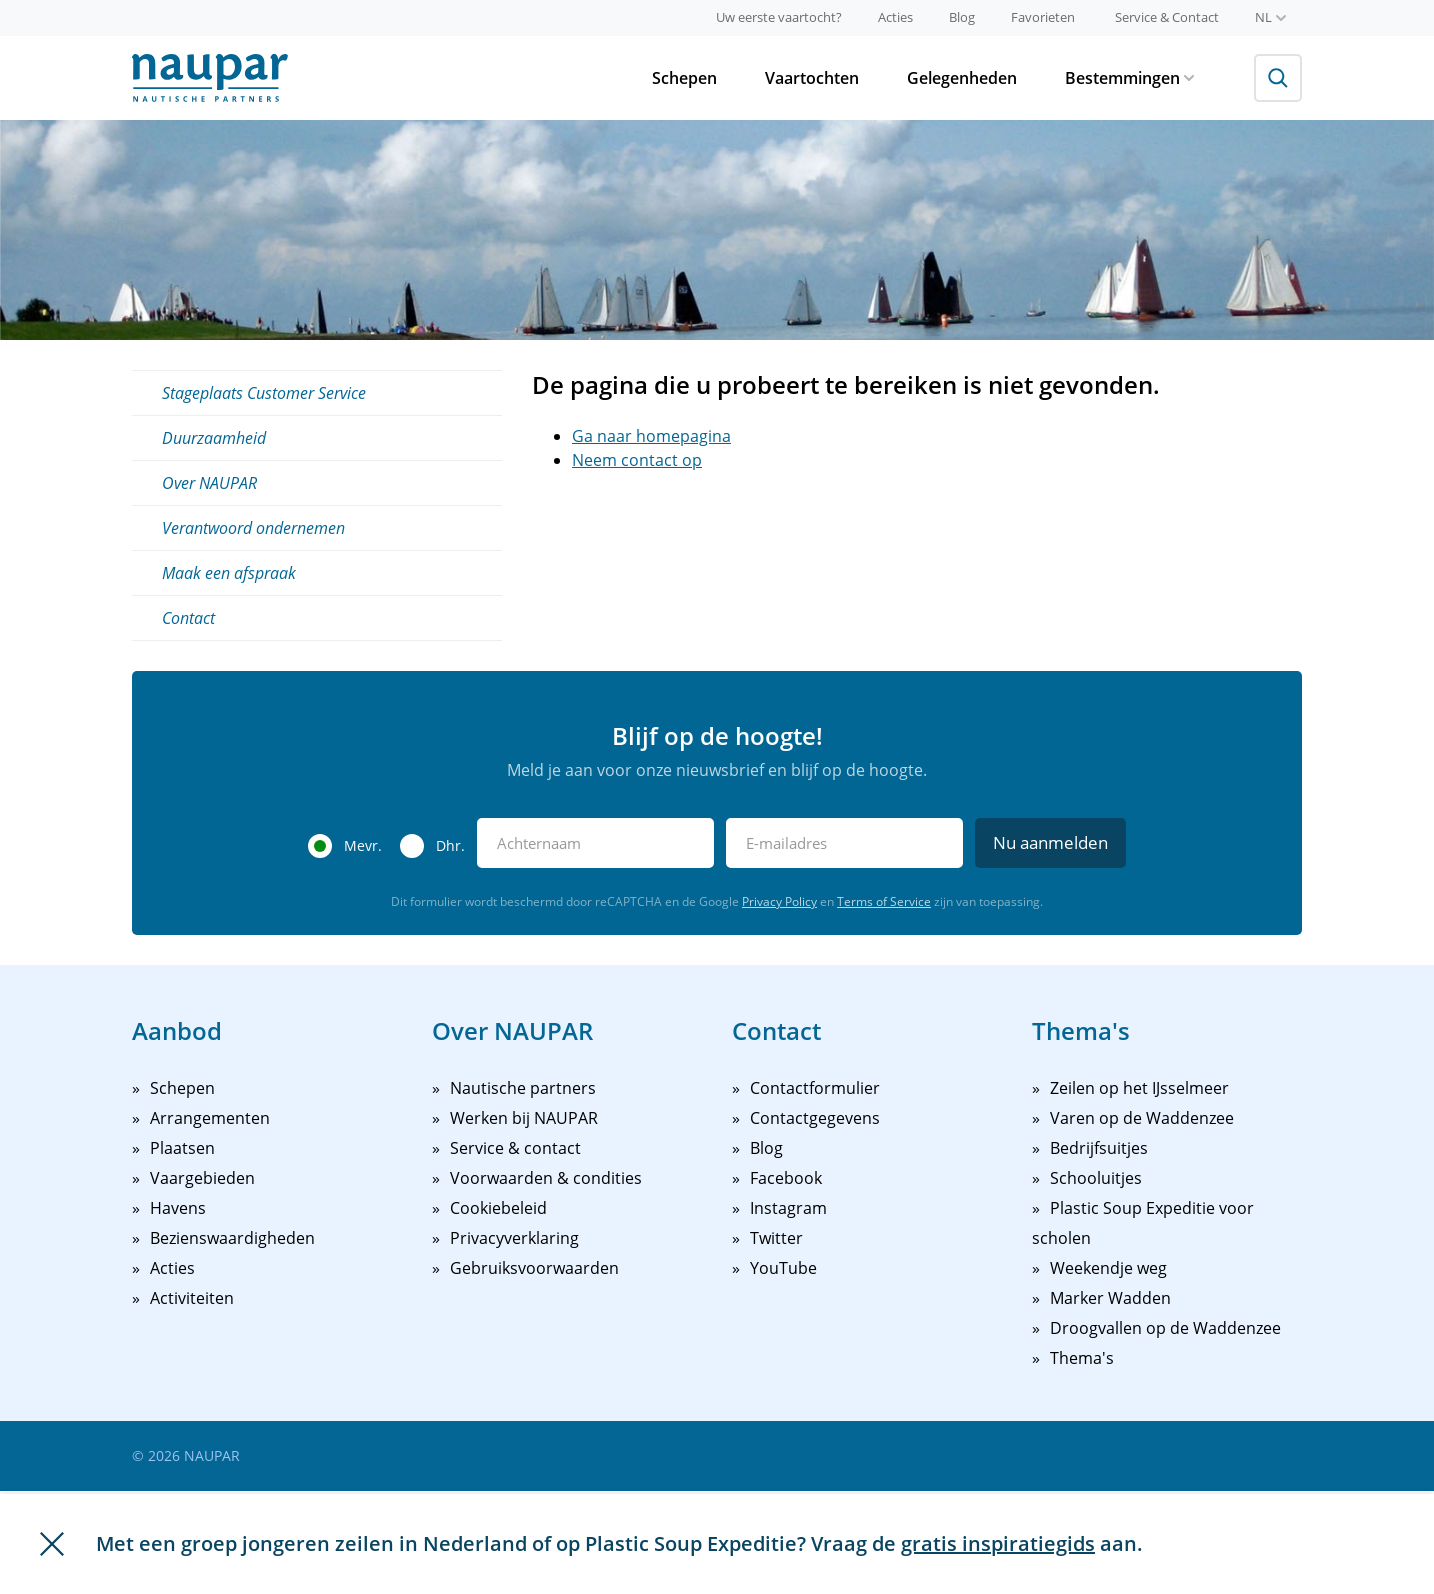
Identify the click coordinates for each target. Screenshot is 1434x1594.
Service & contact (515, 1148)
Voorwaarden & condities (546, 1178)
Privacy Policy (779, 901)
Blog (962, 17)
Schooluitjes (1096, 1178)
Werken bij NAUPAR (524, 1118)
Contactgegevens (815, 1118)
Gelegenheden (962, 78)
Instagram (788, 1208)
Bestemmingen (1129, 78)
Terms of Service (884, 901)
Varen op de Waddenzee (1142, 1118)
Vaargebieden (202, 1178)
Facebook (786, 1178)
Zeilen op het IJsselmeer (1139, 1088)
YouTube (783, 1268)
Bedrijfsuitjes (1099, 1148)
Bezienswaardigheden (232, 1238)
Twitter (776, 1238)
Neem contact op (637, 460)
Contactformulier (815, 1088)
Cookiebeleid (498, 1208)
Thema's (1082, 1358)
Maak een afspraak (229, 573)
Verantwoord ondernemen (253, 528)
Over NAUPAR (209, 483)
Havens (178, 1208)
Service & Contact (1167, 17)
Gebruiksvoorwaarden (534, 1268)
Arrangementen (210, 1118)
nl (1270, 17)
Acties (895, 17)
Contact (188, 618)
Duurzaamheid (214, 438)
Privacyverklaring (514, 1238)
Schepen (684, 78)
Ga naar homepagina (651, 436)
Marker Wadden (1110, 1298)
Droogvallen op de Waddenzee (1165, 1328)
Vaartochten (812, 78)
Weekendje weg (1108, 1268)
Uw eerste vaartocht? (779, 17)
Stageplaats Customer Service (264, 393)
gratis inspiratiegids (998, 1543)
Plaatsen (182, 1148)
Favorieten (1043, 17)
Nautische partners (523, 1088)
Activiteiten (192, 1298)
